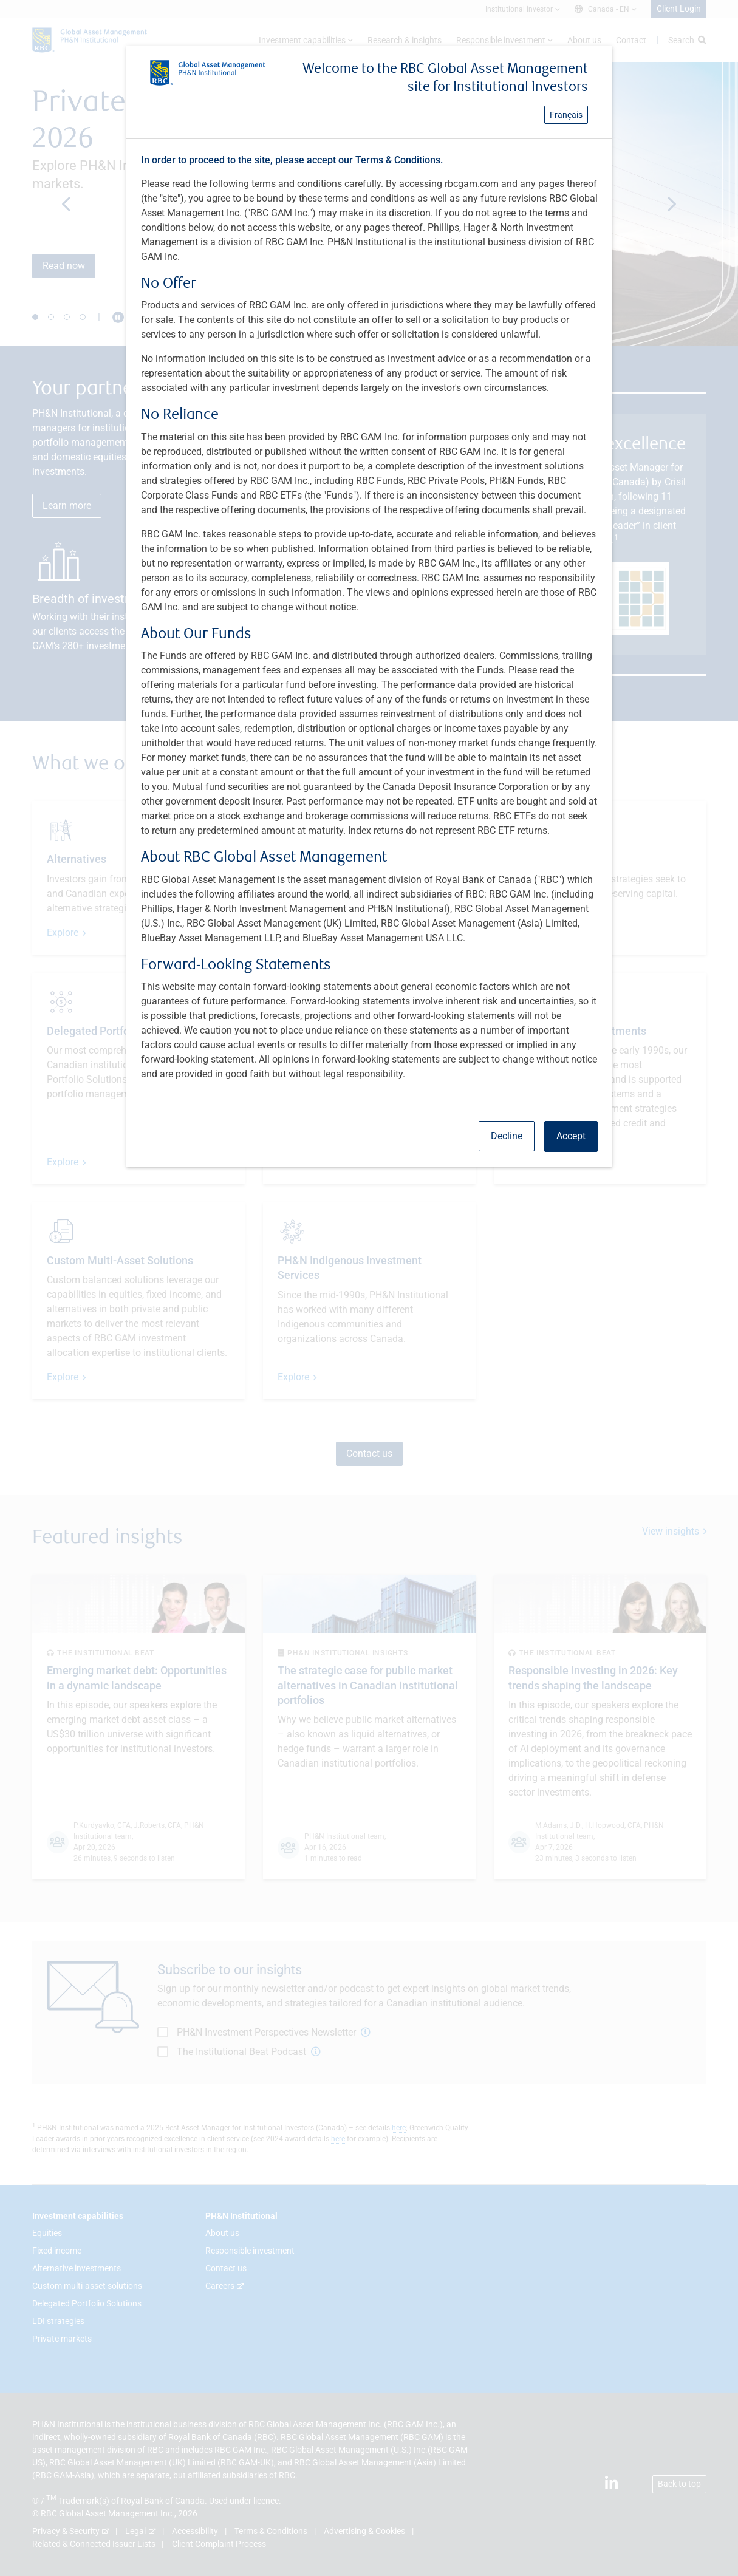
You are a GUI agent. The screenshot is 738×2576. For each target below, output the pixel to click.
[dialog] (369, 1288)
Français (566, 115)
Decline (506, 1136)
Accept (571, 1136)
